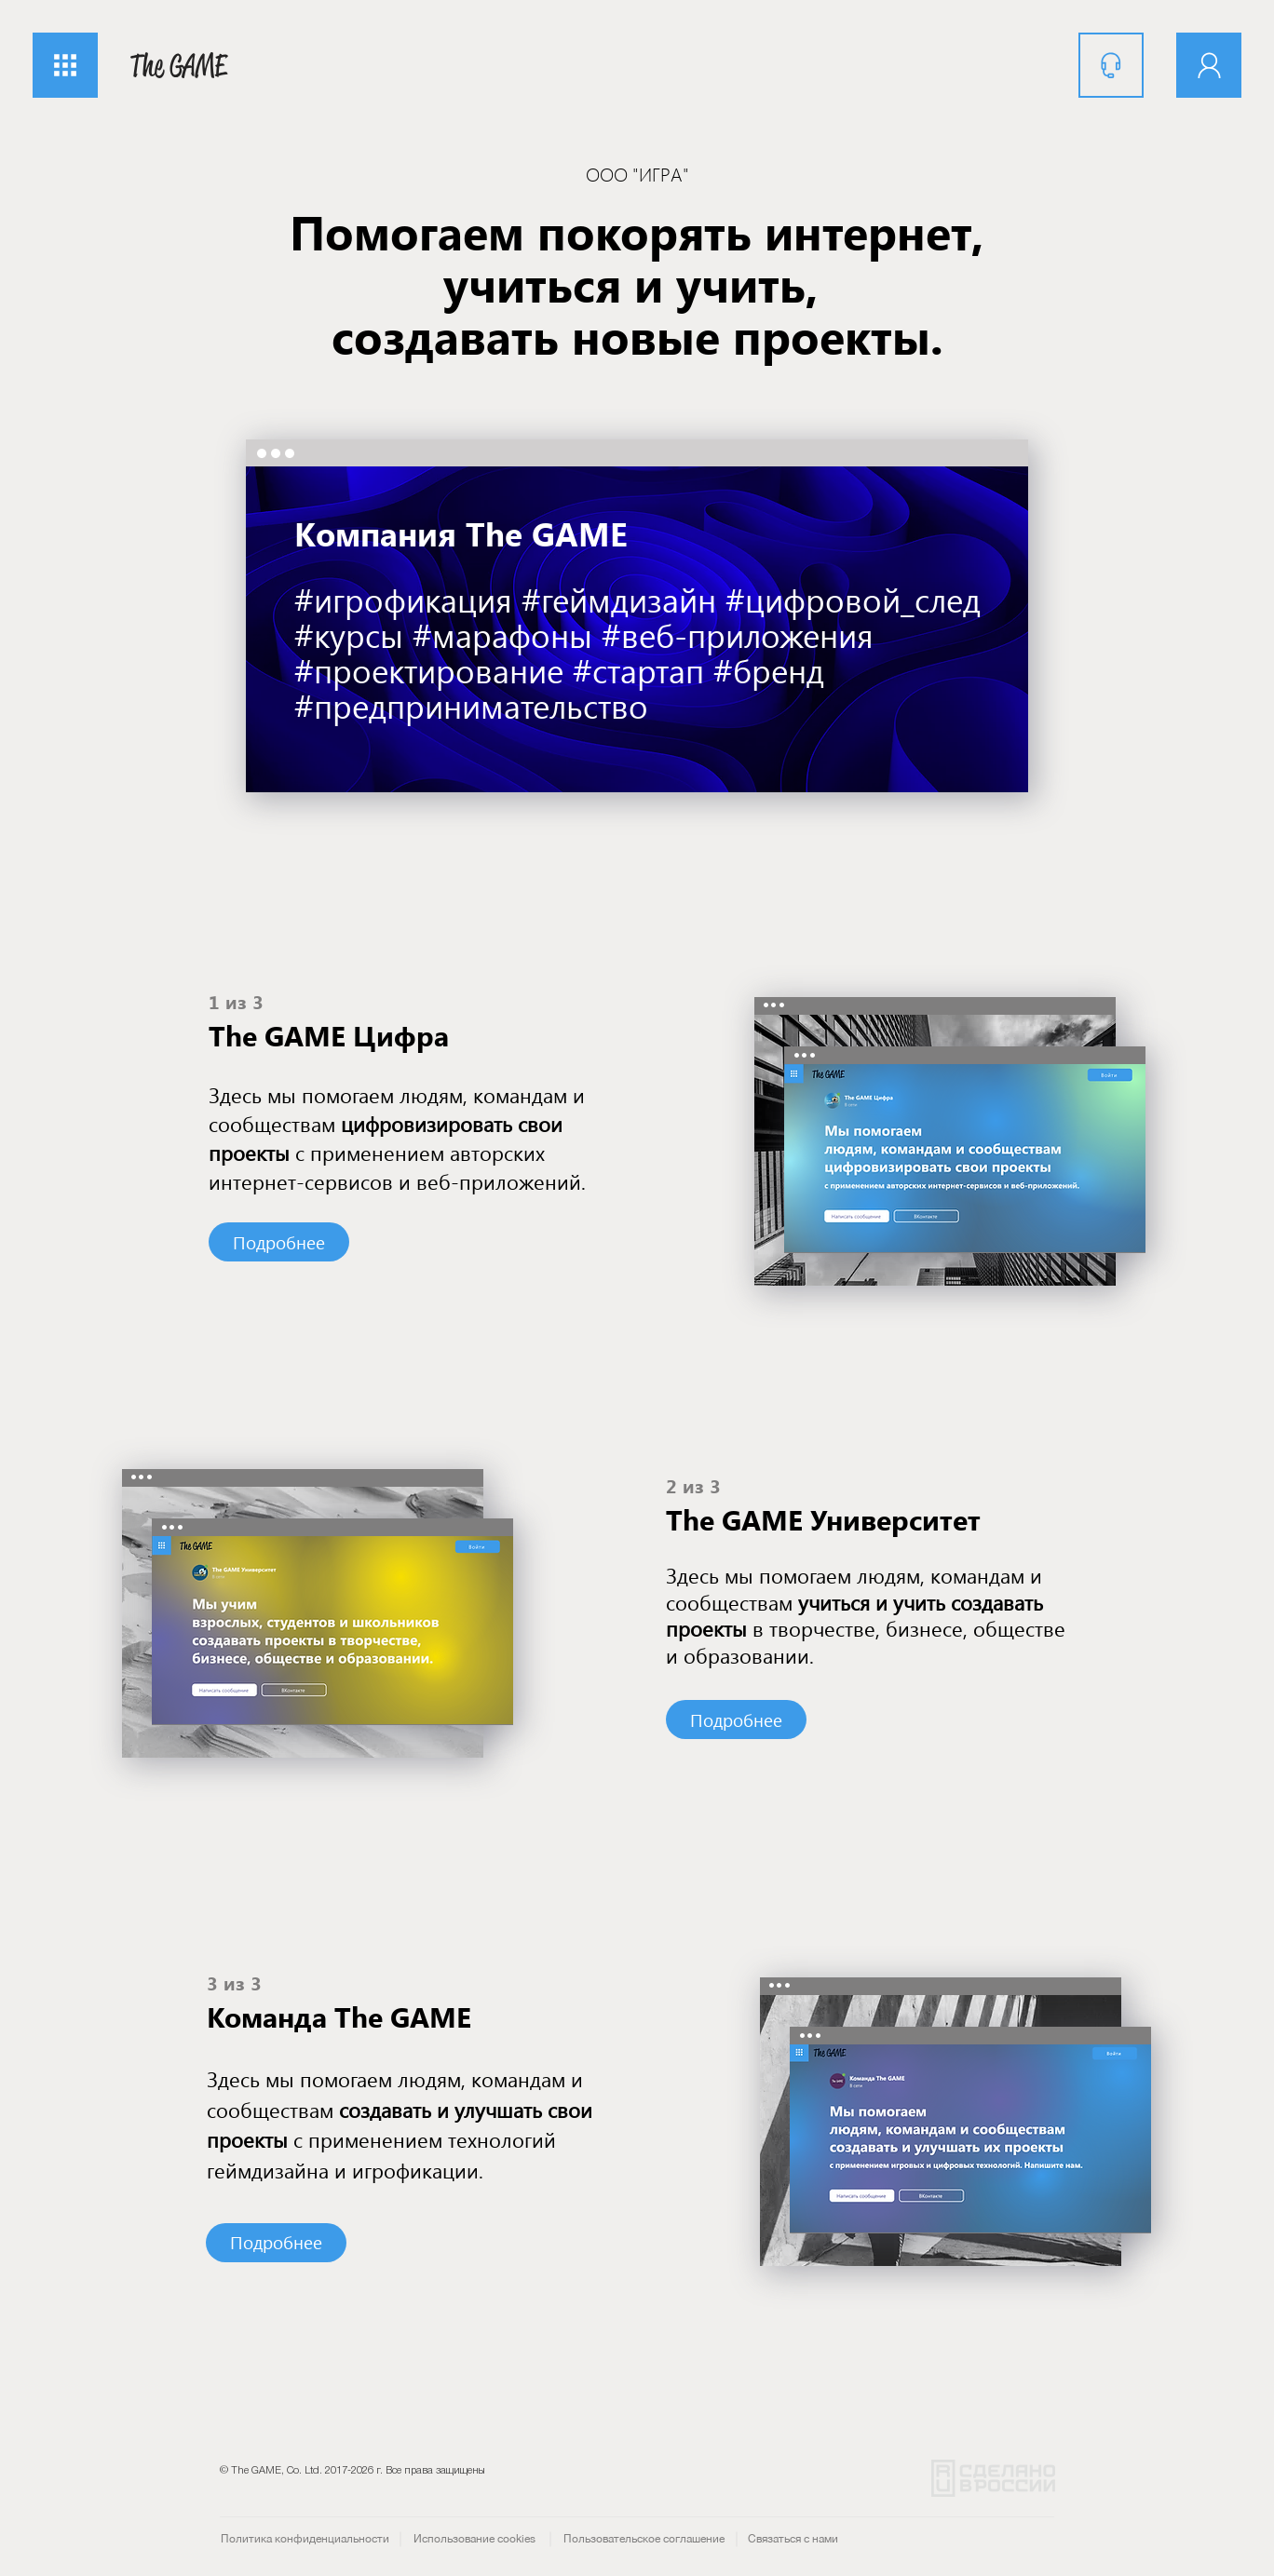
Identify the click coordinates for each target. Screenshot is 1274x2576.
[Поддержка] (1111, 65)
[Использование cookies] (474, 2539)
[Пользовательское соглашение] (644, 2539)
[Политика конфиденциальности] (305, 2539)
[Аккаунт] (1208, 65)
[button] (65, 65)
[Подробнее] (279, 1241)
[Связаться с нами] (792, 2539)
